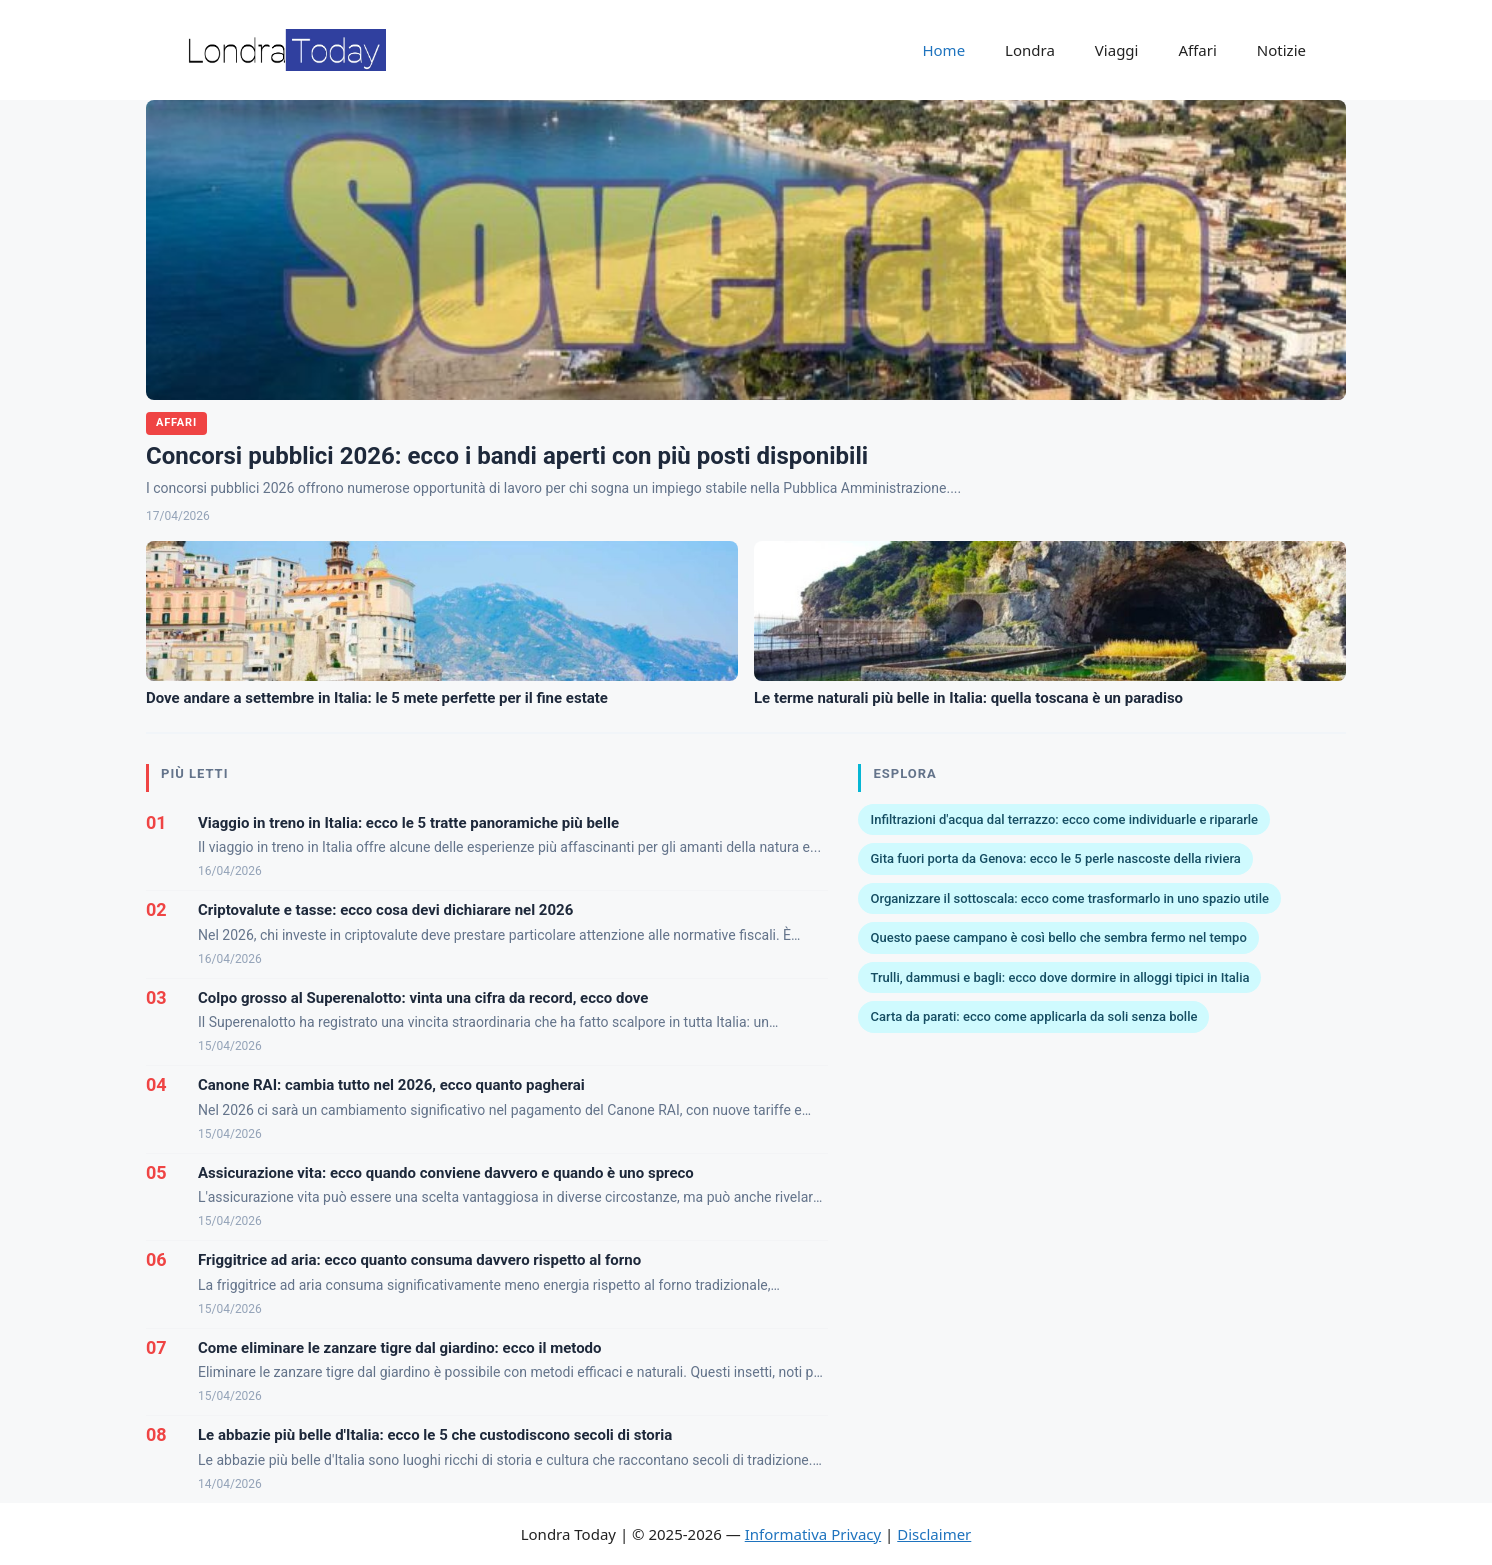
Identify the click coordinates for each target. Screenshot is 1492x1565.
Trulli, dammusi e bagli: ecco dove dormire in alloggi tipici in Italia (1059, 977)
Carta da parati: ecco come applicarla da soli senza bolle (1033, 1016)
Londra (1030, 50)
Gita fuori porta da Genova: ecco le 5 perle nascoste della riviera (1055, 858)
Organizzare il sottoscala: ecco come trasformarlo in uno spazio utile (1069, 898)
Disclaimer (934, 1534)
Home (943, 50)
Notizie (1281, 50)
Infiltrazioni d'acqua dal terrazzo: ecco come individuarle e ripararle (1064, 819)
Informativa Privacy (813, 1534)
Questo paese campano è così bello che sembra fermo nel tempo (1058, 937)
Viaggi (1117, 50)
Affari (1197, 50)
